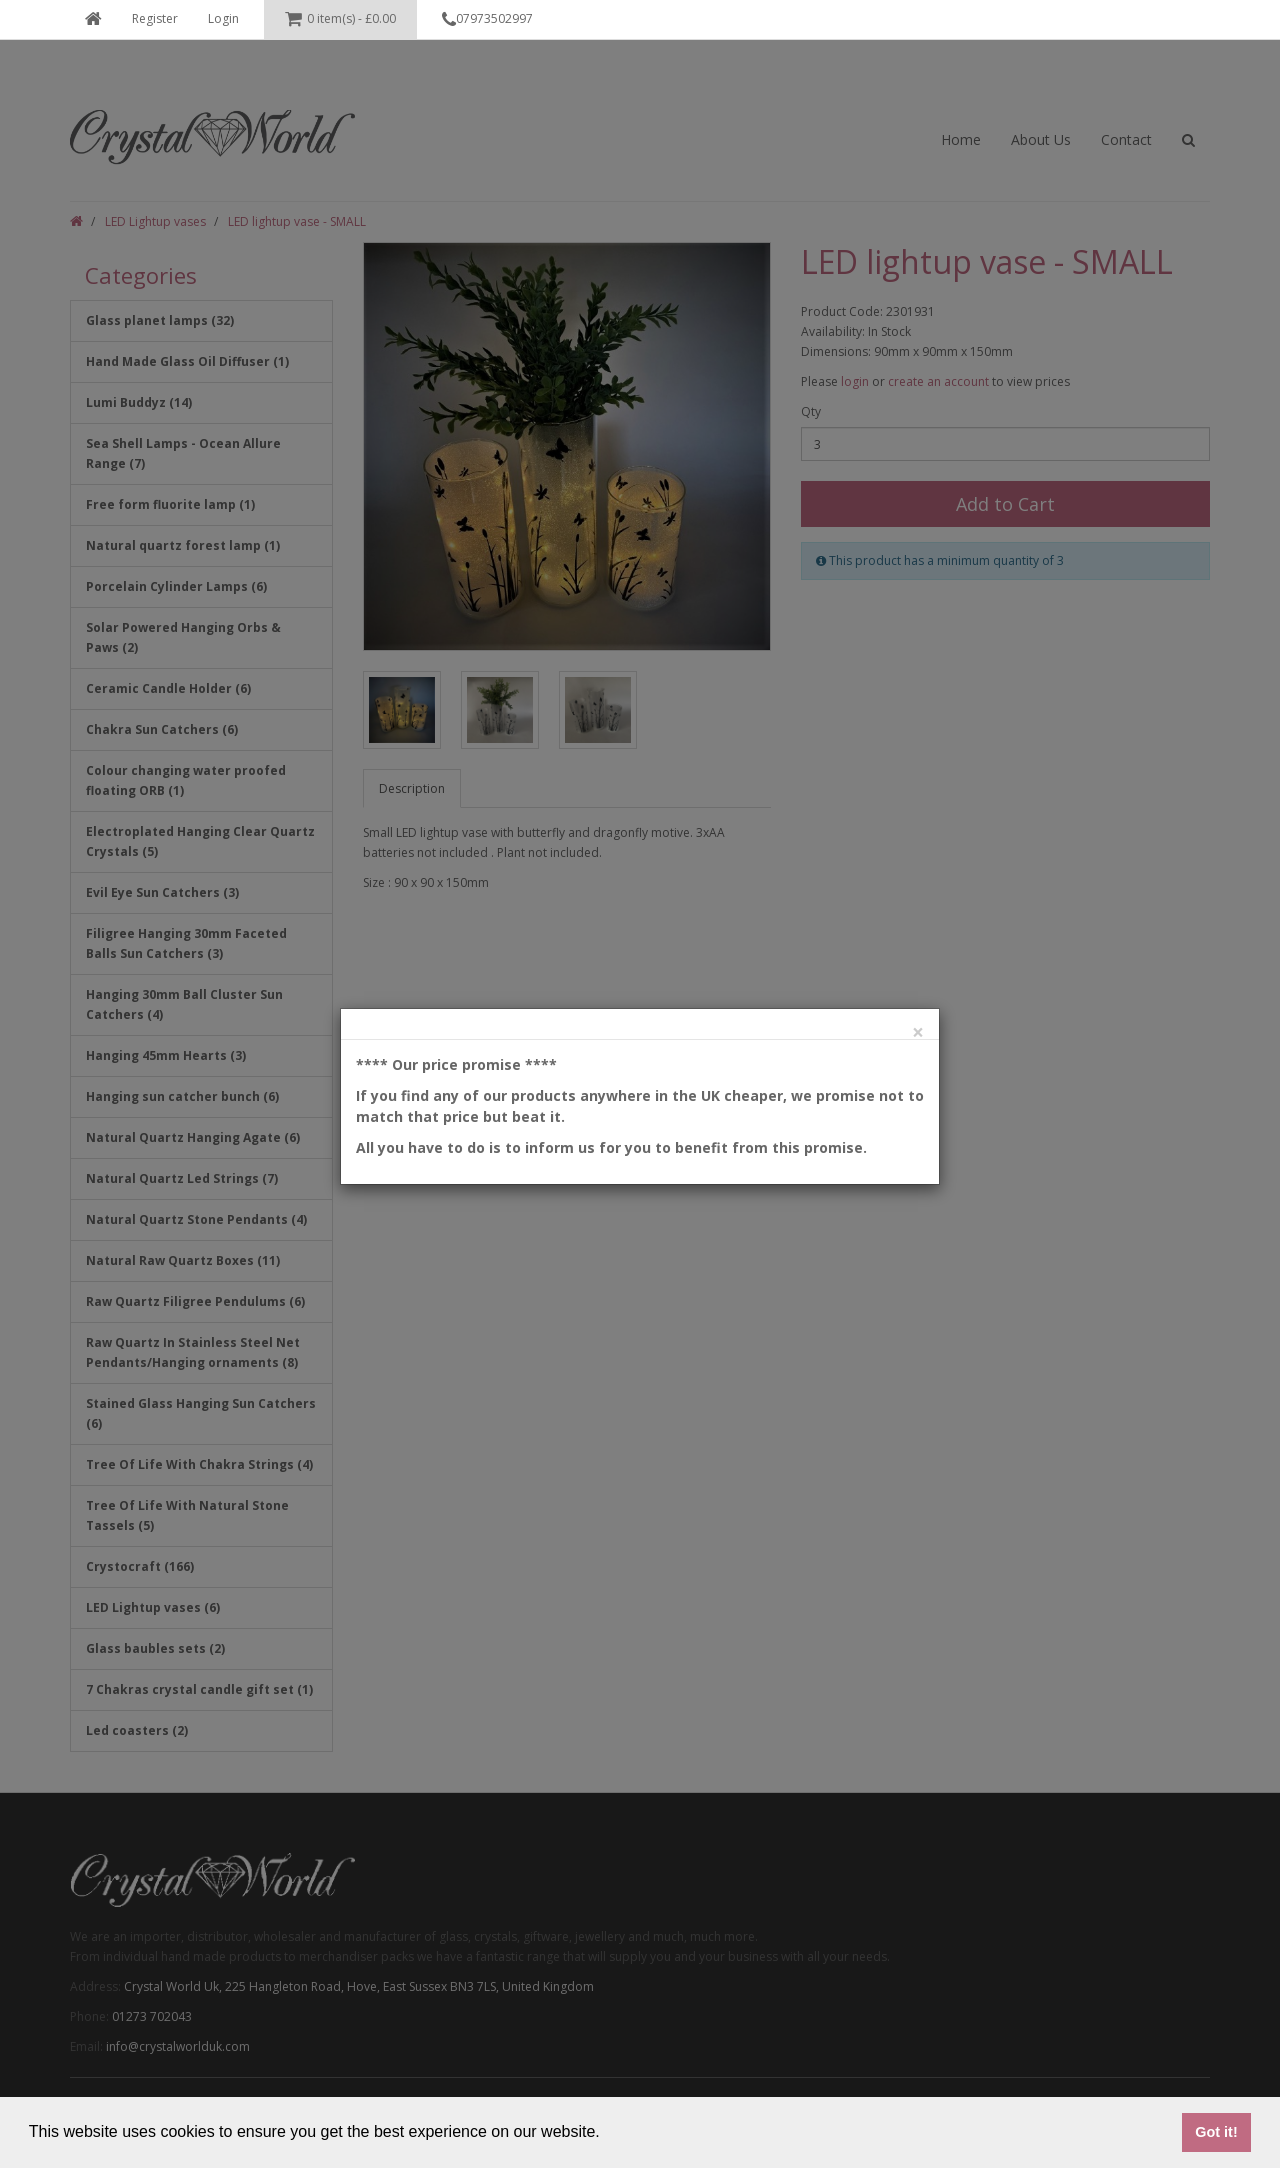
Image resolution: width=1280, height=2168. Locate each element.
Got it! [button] (1216, 2132)
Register (155, 18)
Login (223, 18)
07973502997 (487, 20)
